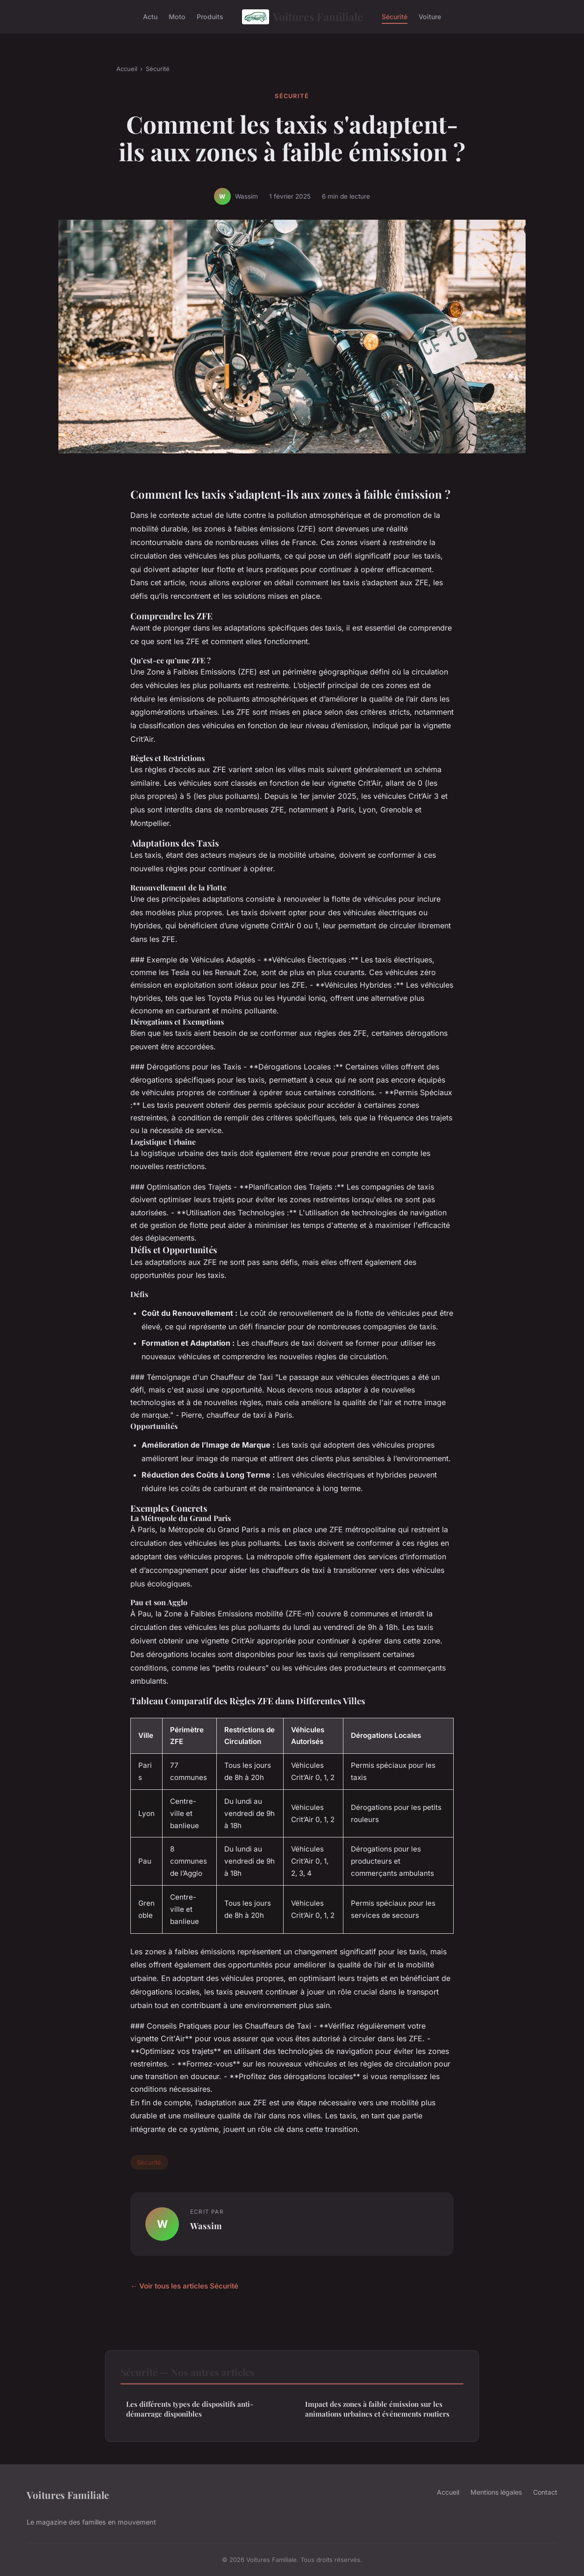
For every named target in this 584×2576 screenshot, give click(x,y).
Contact (545, 2492)
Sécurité (394, 17)
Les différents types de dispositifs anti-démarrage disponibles (189, 2408)
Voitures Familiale (302, 16)
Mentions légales (496, 2492)
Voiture (430, 17)
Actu (150, 17)
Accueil (126, 68)
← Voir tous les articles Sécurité (184, 2286)
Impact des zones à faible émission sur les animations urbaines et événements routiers (377, 2408)
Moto (177, 17)
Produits (210, 17)
